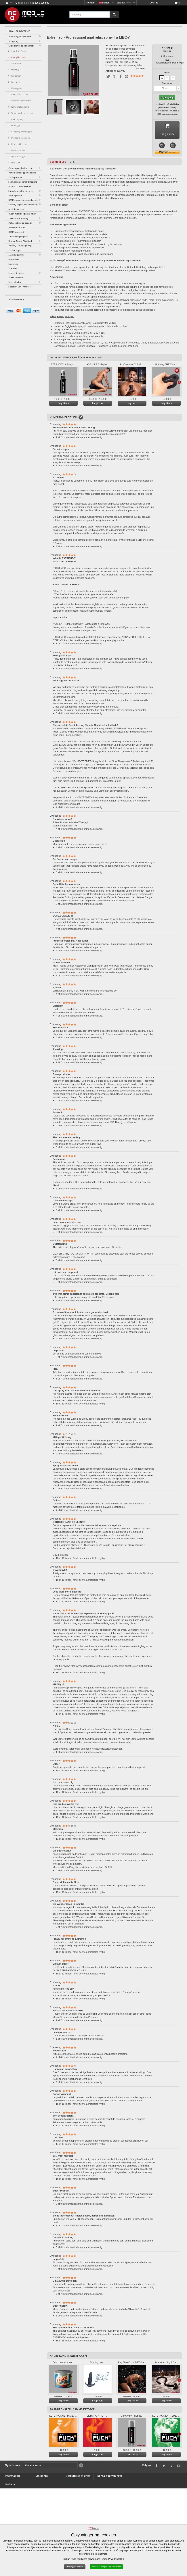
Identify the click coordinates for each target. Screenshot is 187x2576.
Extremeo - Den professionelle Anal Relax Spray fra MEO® (85, 323)
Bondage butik (15, 195)
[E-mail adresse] (20, 306)
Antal (167, 72)
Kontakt (90, 2)
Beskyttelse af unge (77, 2492)
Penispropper (15, 250)
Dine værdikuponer (46, 2499)
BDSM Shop (11, 2486)
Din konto (41, 2476)
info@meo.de (118, 2501)
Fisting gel (15, 125)
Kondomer (16, 75)
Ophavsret (11, 2520)
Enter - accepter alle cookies (106, 2566)
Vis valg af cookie (74, 2566)
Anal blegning (17, 119)
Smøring (15, 69)
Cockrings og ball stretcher (21, 168)
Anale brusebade (16, 209)
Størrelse (167, 83)
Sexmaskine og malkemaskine (22, 181)
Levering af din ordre (16, 2516)
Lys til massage (18, 156)
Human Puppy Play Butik (20, 241)
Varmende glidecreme (21, 100)
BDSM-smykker (15, 277)
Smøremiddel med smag (22, 113)
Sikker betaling (13, 2507)
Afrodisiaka (13, 259)
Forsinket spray (18, 150)
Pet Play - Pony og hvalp (20, 245)
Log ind (154, 2)
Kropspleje (15, 82)
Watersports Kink (16, 227)
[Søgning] (114, 14)
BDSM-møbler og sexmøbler (22, 213)
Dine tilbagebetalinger (47, 2486)
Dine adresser (43, 2491)
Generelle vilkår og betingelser (15, 2501)
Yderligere (179, 382)
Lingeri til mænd (16, 273)
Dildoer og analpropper (19, 36)
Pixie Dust (15, 162)
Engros (9, 2495)
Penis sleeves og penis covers (22, 172)
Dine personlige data (47, 2495)
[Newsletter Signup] (37, 306)
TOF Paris (13, 268)
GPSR (73, 162)
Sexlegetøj (13, 41)
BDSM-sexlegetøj (16, 232)
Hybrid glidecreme (19, 144)
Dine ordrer (41, 2482)
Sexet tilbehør (15, 282)
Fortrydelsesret (13, 2511)
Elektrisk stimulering (18, 218)
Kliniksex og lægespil (18, 236)
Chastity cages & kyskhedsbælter (23, 204)
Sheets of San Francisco (19, 286)
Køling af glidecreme (20, 106)
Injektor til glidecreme (20, 137)
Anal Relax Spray (18, 51)
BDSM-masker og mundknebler (23, 200)
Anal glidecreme (18, 57)
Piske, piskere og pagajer (20, 222)
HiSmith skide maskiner (19, 186)
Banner (9, 2491)
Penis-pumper (15, 177)
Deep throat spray (19, 94)
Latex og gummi (16, 254)
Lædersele (13, 263)
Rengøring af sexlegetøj (21, 131)
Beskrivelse (58, 162)
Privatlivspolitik (116, 2559)
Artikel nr (111, 71)
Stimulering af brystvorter (20, 191)
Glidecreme (16, 63)
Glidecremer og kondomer (21, 45)
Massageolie (16, 88)
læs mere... (141, 68)
